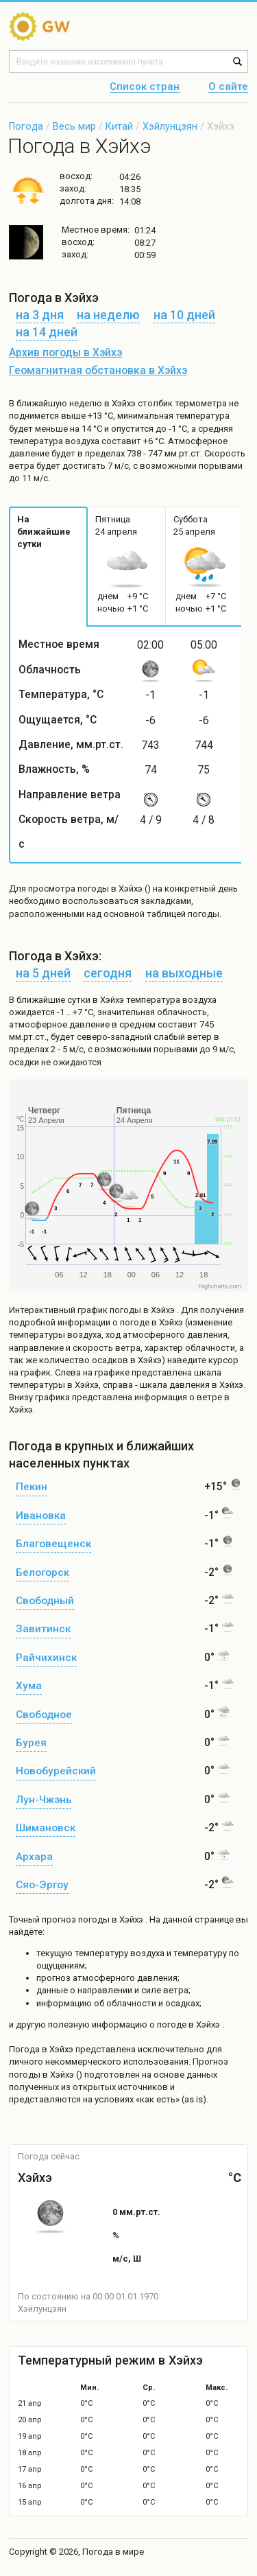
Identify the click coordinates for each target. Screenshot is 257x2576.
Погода (26, 126)
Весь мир (74, 126)
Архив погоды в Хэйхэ (65, 353)
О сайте (228, 87)
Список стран (145, 87)
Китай (119, 126)
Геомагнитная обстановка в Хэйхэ (98, 370)
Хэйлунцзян (170, 126)
